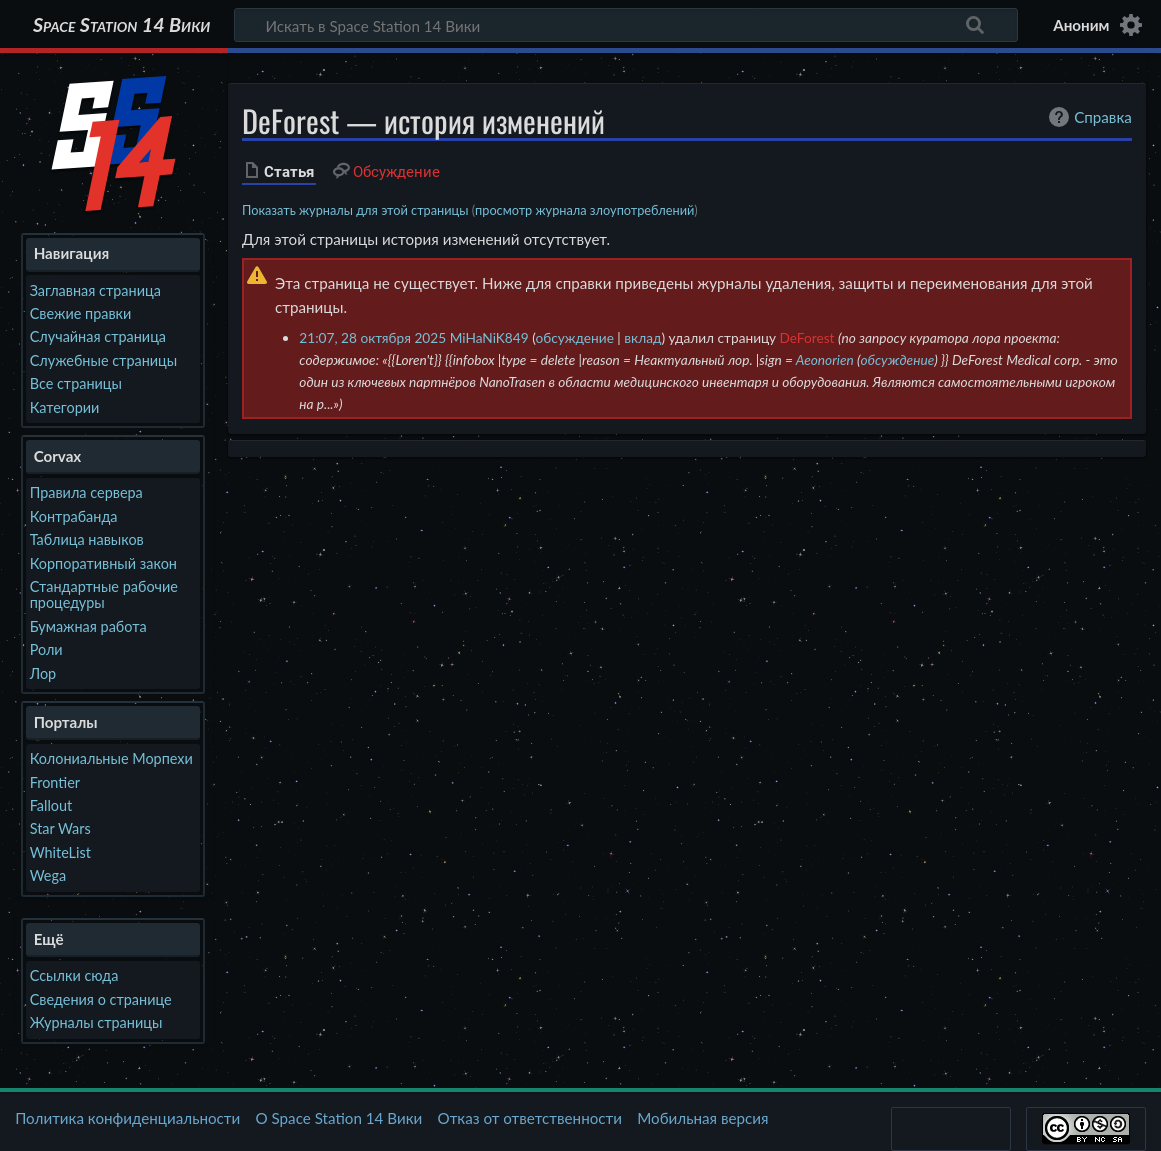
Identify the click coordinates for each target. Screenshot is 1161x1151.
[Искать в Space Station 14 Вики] (626, 25)
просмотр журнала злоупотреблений (584, 210)
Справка (1088, 117)
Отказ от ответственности (530, 1118)
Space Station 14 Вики (121, 25)
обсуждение (574, 337)
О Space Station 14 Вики (338, 1118)
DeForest (807, 337)
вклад (642, 337)
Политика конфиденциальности (127, 1118)
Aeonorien (825, 359)
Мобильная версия (702, 1118)
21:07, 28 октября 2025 (372, 337)
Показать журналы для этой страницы (355, 210)
